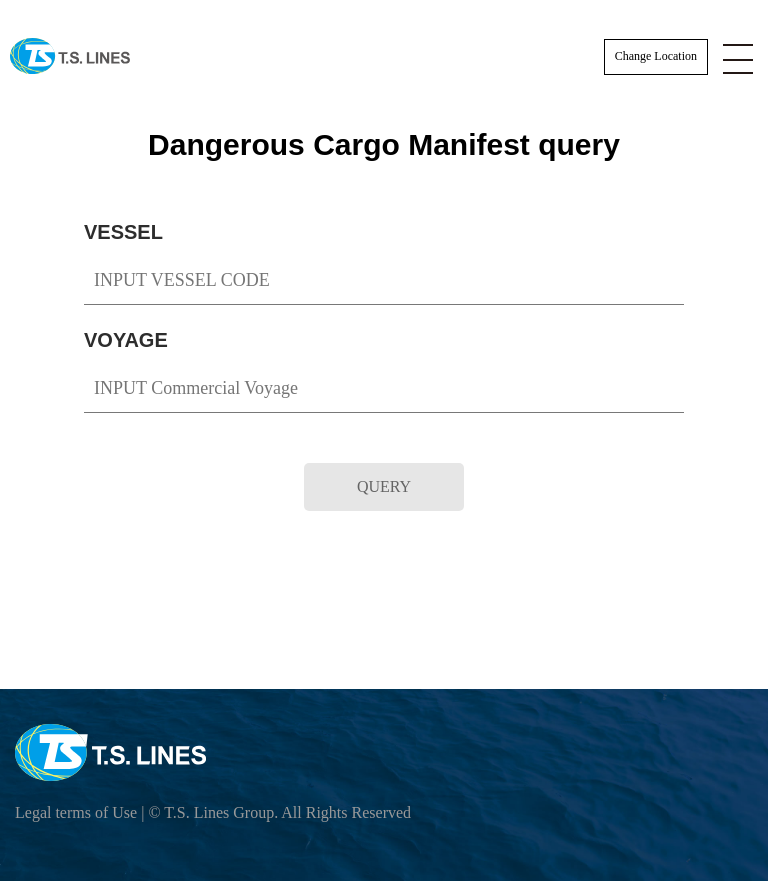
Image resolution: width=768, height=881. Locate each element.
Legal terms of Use (76, 812)
